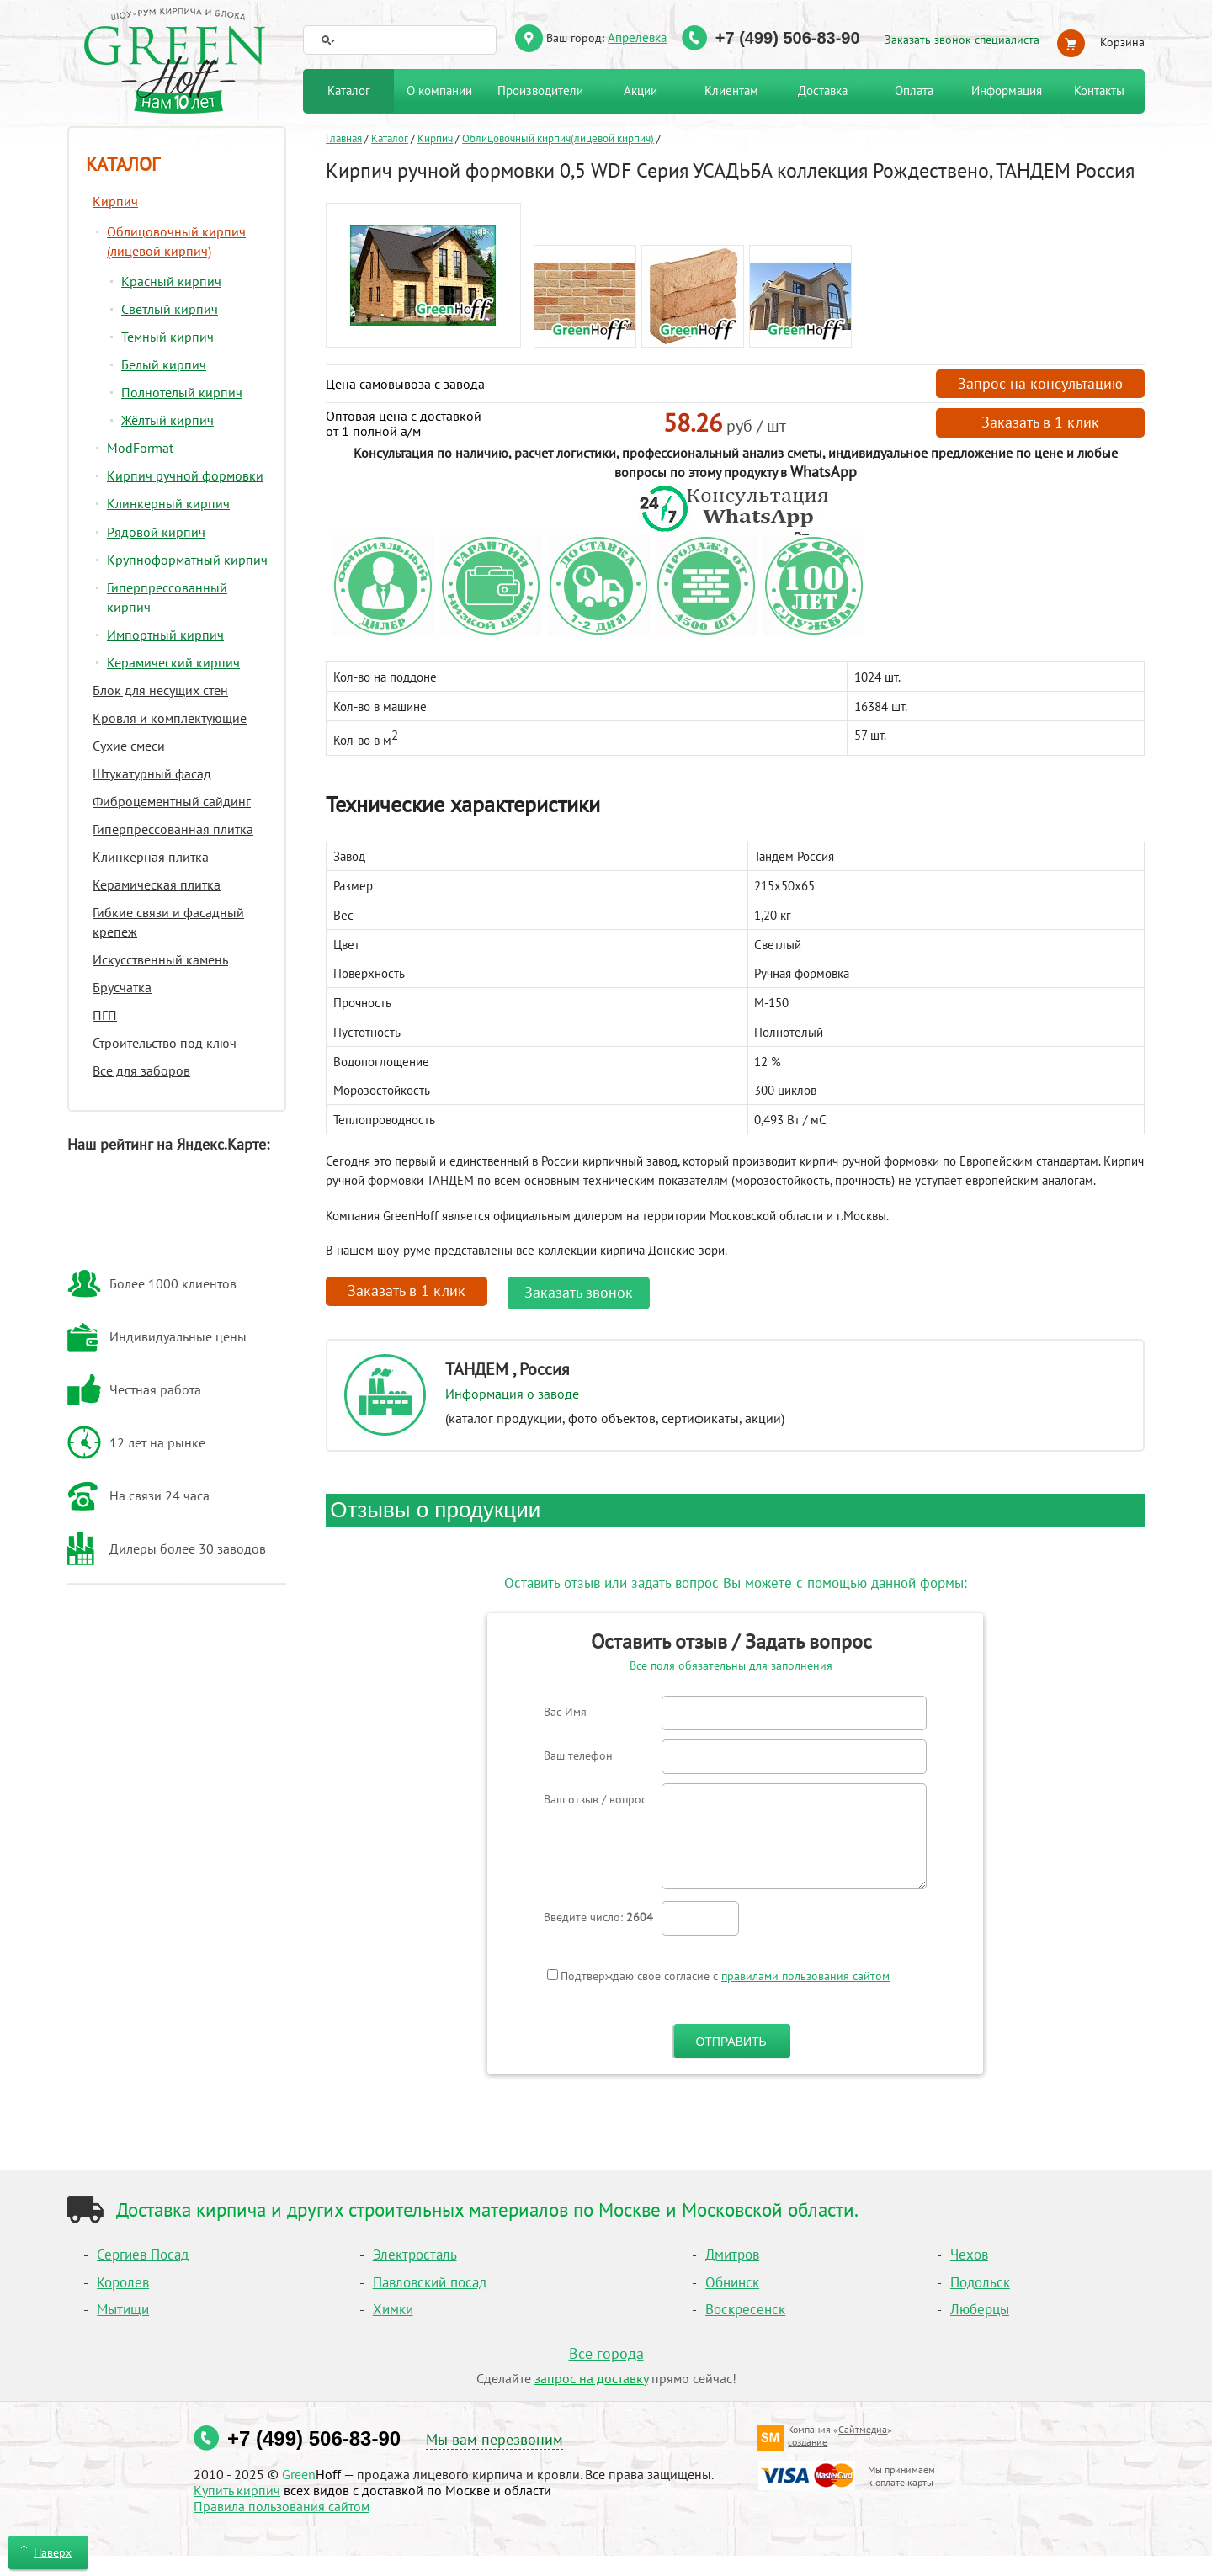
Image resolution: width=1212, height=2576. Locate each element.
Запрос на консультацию (1040, 383)
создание (807, 2441)
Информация (1006, 90)
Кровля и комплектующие (170, 717)
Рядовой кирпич (156, 531)
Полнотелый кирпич (181, 392)
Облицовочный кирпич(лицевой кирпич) (558, 138)
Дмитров (732, 2254)
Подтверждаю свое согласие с (718, 1976)
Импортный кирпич (165, 634)
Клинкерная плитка (151, 856)
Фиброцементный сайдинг (172, 801)
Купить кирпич (237, 2490)
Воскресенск (745, 2309)
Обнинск (732, 2282)
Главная (344, 138)
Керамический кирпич (173, 662)
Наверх (53, 2552)
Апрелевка (637, 37)
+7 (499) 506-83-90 (787, 38)
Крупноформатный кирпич (187, 559)
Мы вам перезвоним (494, 2439)
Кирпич (435, 138)
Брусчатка (122, 987)
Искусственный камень (160, 959)
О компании (439, 90)
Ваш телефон (578, 1755)
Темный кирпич (167, 336)
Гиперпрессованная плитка (173, 829)
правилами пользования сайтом (805, 1976)
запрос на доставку (591, 2378)
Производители (540, 90)
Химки (393, 2309)
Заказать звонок (578, 1292)
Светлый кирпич (169, 308)
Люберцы (979, 2309)
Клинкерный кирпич (168, 503)
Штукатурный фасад (152, 773)
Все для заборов (141, 1070)
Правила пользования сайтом (281, 2506)
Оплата (914, 90)
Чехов (969, 2254)
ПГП (105, 1014)
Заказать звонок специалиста (962, 39)
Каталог (389, 138)
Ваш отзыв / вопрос (595, 1799)
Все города (606, 2353)
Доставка (823, 90)
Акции (640, 90)
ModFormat (140, 447)
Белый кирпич (163, 364)
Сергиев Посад (143, 2254)
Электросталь (415, 2254)
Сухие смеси (129, 745)
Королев (123, 2282)
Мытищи (123, 2309)
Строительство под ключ (165, 1042)
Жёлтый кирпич (167, 420)
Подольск (980, 2282)
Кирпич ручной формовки (185, 475)
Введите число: (598, 1917)
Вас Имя (565, 1711)
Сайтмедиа (862, 2429)
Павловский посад (429, 2282)
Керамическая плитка (157, 884)
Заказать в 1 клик (1040, 422)
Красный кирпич (171, 281)
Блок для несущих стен (160, 690)
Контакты (1099, 90)
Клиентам (731, 90)
